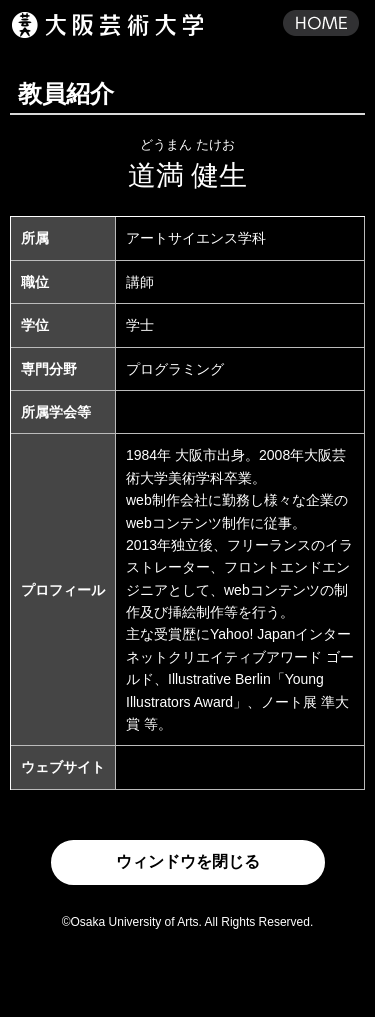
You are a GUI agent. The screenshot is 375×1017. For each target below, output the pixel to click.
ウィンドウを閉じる (188, 861)
